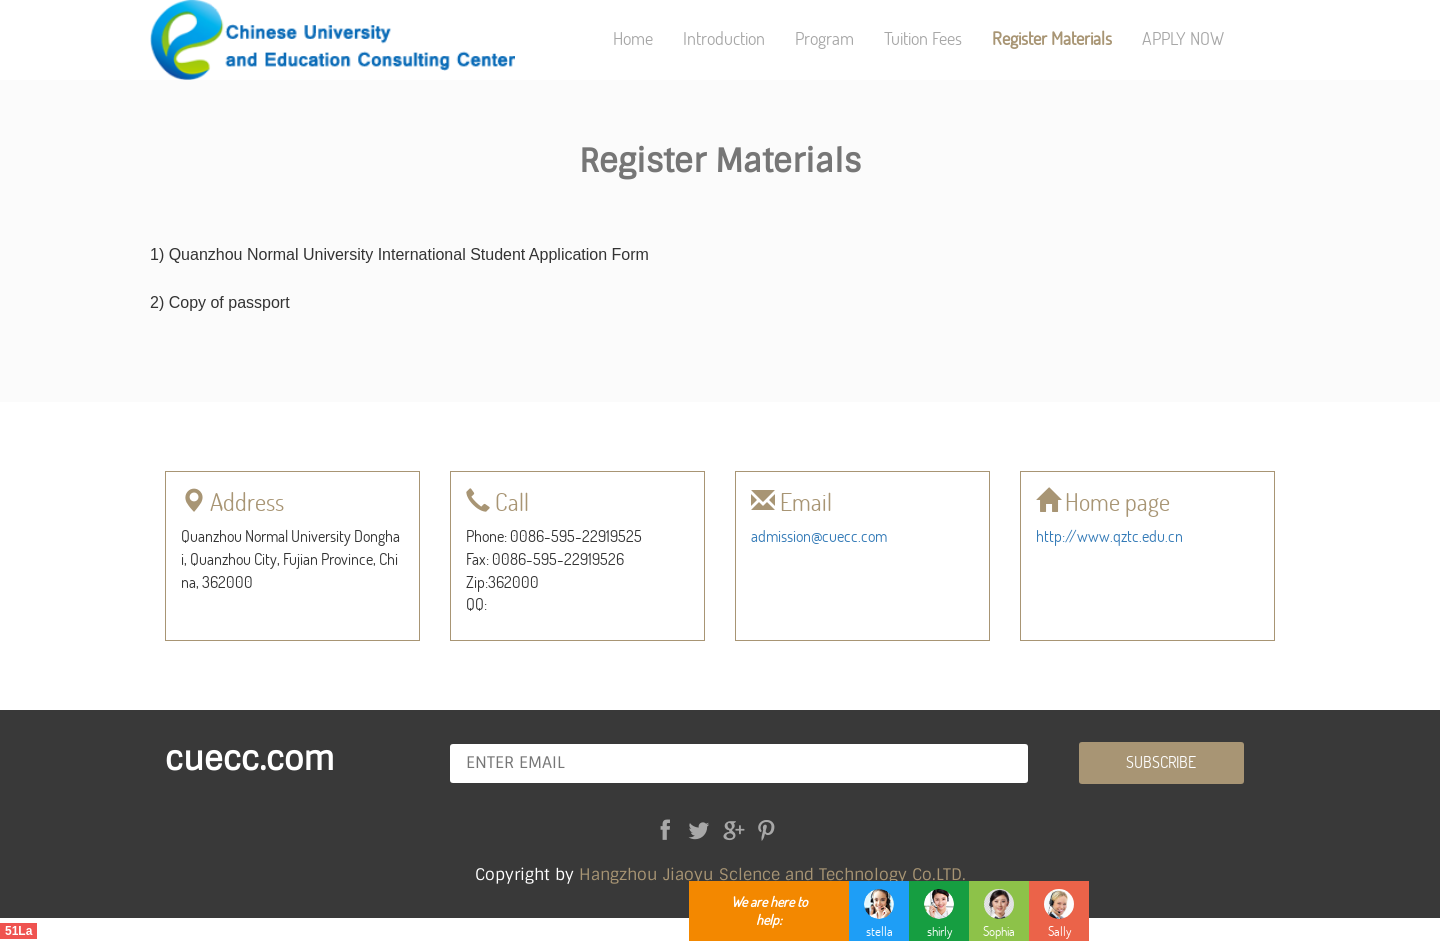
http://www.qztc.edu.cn (1109, 535)
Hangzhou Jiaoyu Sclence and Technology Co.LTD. (772, 874)
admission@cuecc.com (819, 535)
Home (633, 38)
